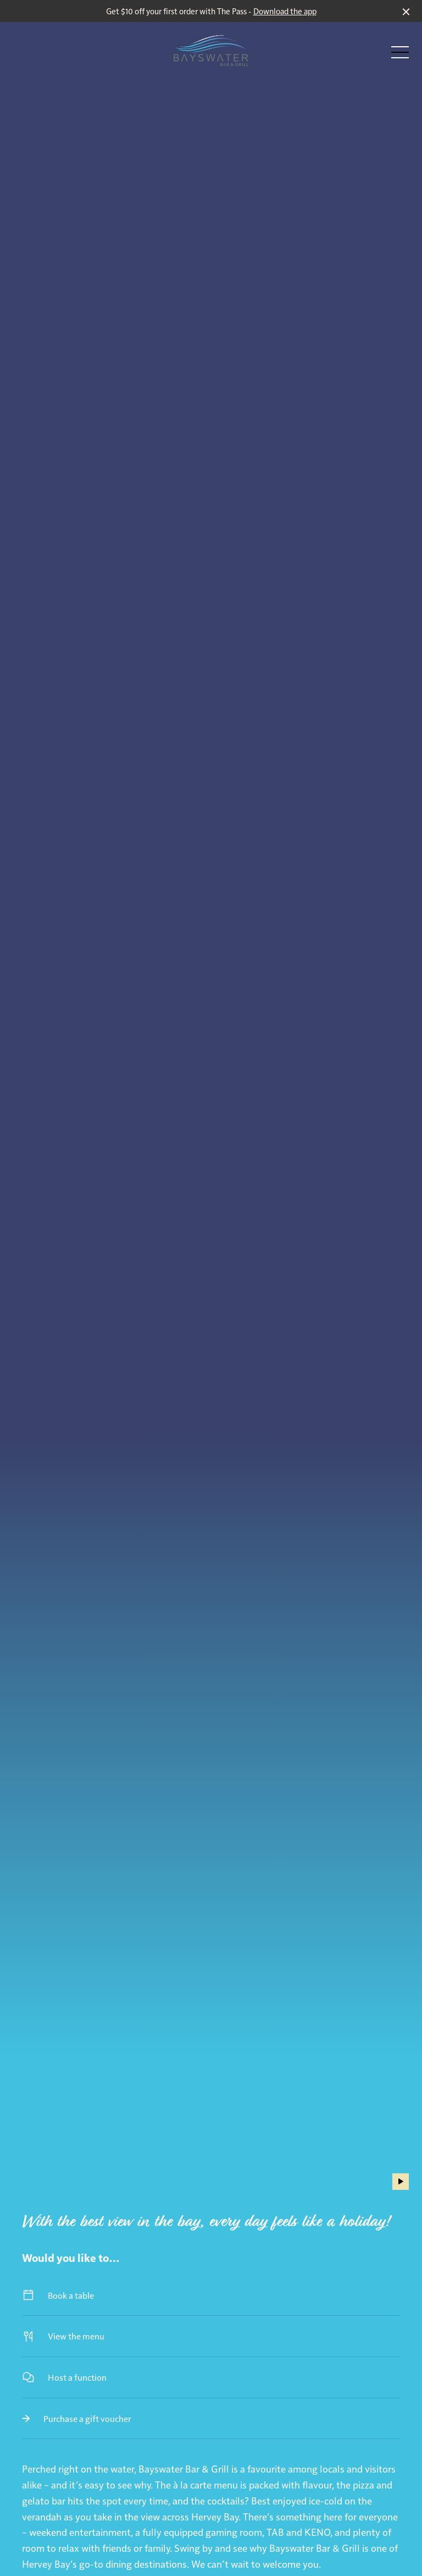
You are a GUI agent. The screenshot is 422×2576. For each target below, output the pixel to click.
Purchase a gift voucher (211, 2418)
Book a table (211, 2295)
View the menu (211, 2336)
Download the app (284, 11)
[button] (400, 55)
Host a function (211, 2377)
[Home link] (211, 50)
